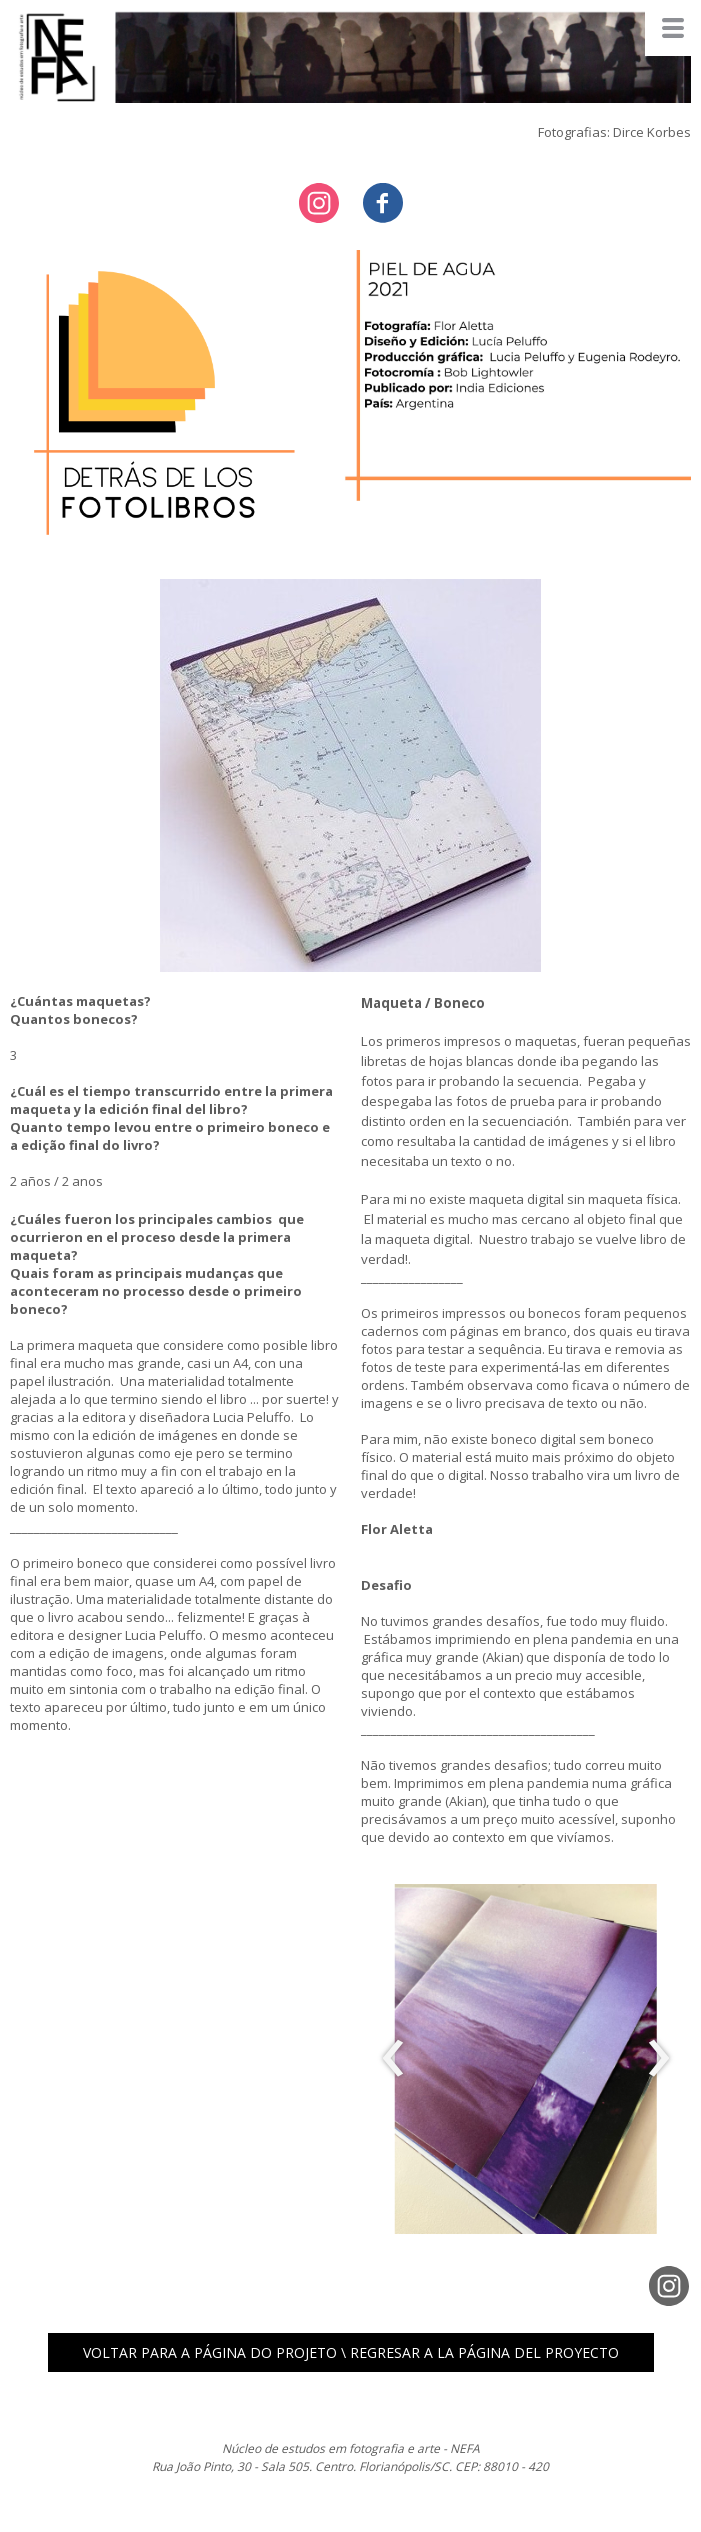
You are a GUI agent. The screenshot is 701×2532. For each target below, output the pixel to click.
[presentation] (393, 2059)
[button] (351, 2352)
